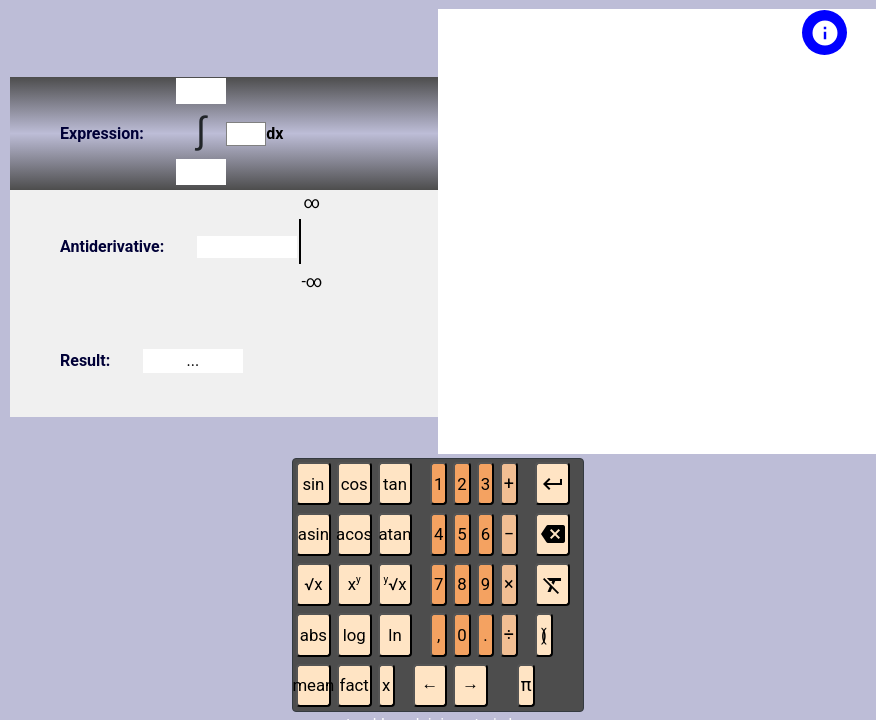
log (354, 635)
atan (394, 534)
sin (313, 484)
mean (313, 685)
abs (313, 635)
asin (313, 534)
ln (394, 635)
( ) (544, 635)
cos (354, 484)
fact (354, 685)
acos (354, 534)
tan (395, 484)
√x (313, 584)
